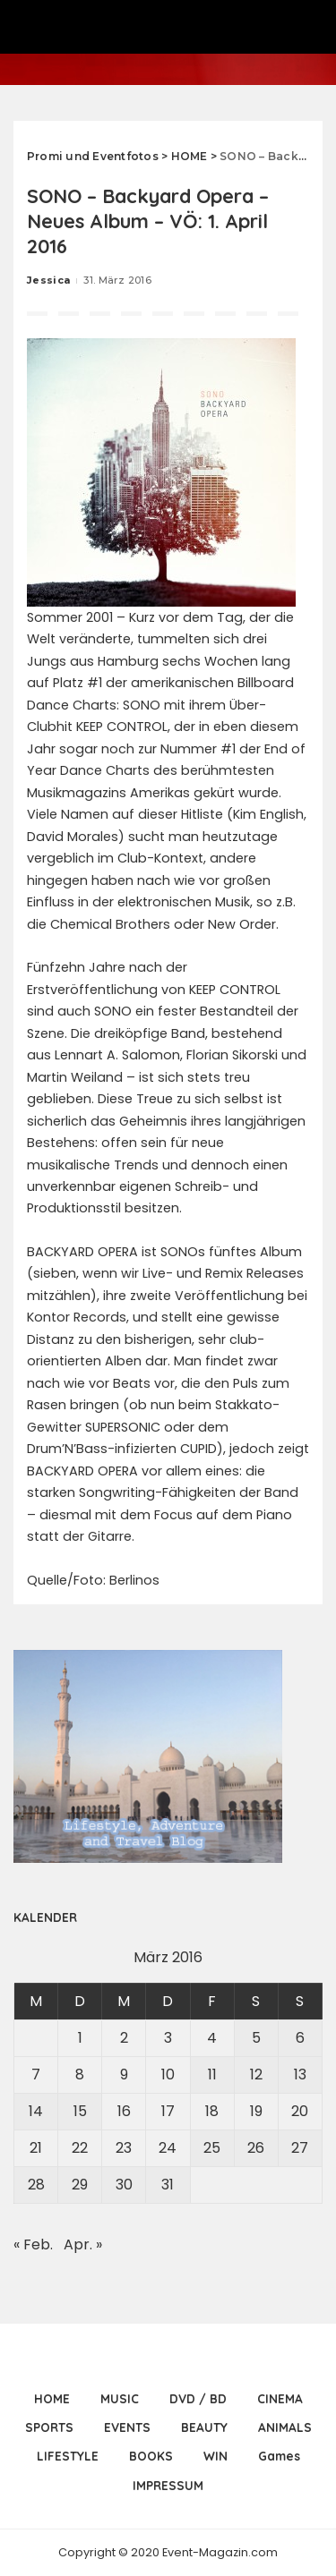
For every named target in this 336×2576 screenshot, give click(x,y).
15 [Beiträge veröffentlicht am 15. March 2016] (80, 2111)
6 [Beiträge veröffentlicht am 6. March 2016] (300, 2038)
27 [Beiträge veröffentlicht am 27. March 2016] (299, 2148)
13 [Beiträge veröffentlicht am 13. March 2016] (300, 2074)
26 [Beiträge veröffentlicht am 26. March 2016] (255, 2148)
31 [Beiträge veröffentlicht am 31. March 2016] (167, 2184)
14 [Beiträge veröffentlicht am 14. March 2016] (36, 2111)
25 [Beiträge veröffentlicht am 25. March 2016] (211, 2148)
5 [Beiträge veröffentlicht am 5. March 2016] (256, 2038)
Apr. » (83, 2244)
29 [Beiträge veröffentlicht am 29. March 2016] (80, 2184)
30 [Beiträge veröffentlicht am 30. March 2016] (124, 2184)
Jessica (48, 280)
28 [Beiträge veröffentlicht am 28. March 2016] (36, 2184)
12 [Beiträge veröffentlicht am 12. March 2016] (256, 2074)
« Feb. (33, 2244)
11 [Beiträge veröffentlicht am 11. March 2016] (212, 2074)
